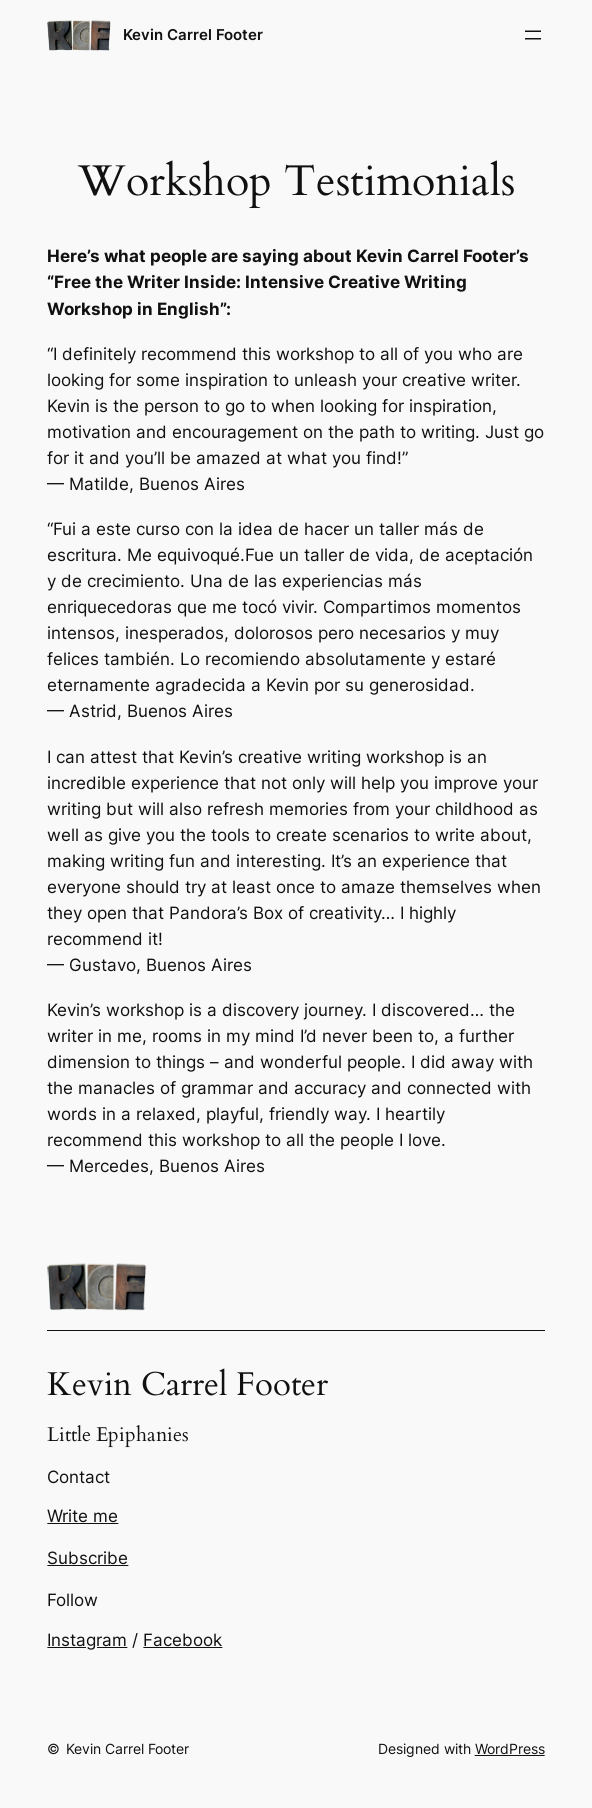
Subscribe (87, 1558)
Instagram (87, 1640)
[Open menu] (533, 35)
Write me (82, 1516)
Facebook (182, 1640)
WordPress (510, 1748)
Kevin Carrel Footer (193, 34)
